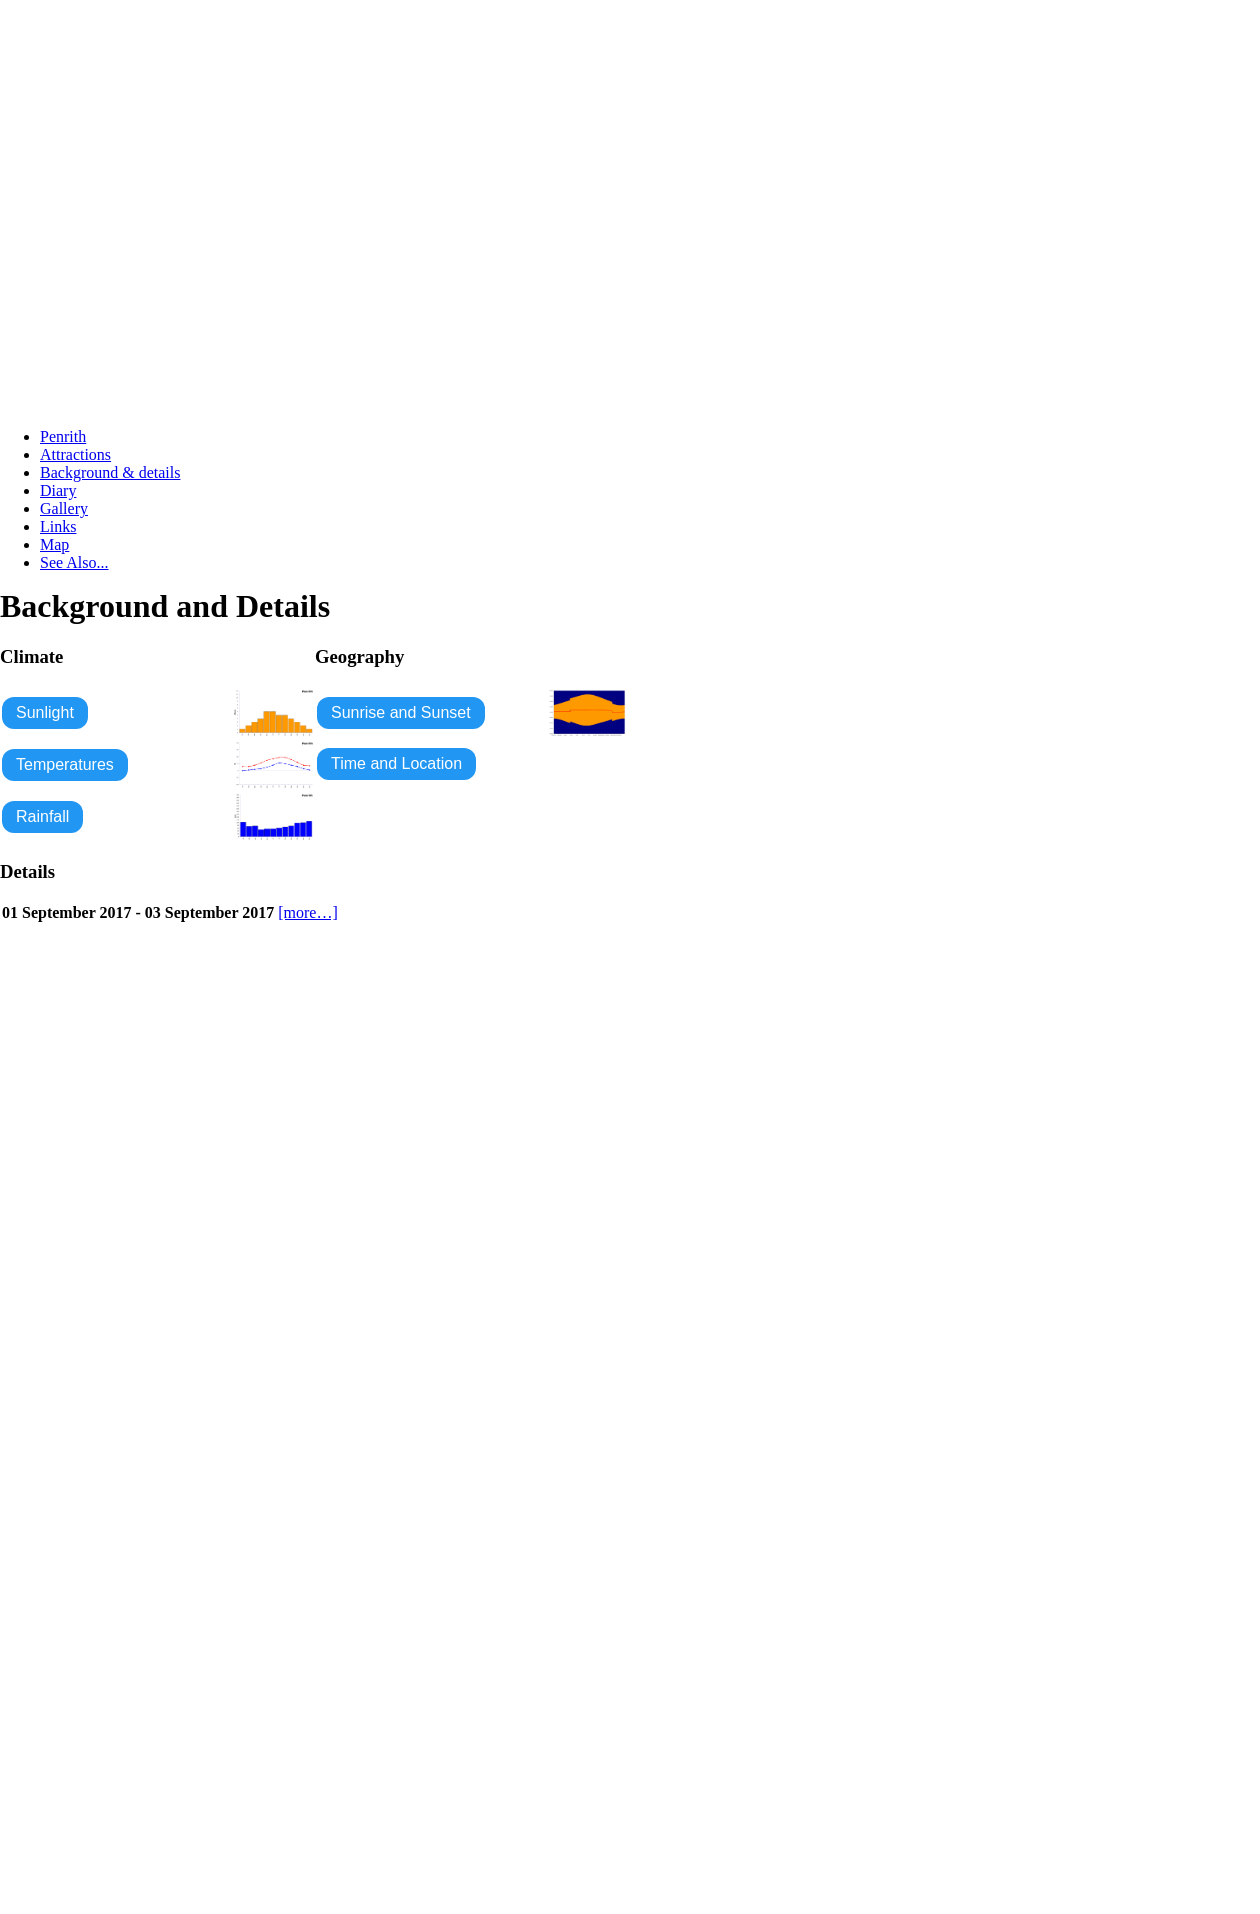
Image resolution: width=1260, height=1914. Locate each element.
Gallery (64, 508)
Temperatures (65, 764)
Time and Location (396, 763)
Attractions (75, 454)
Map (54, 544)
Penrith (63, 436)
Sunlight (45, 712)
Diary (58, 490)
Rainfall (42, 816)
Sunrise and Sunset (401, 712)
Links (58, 526)
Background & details (110, 472)
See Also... (74, 562)
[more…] (308, 912)
